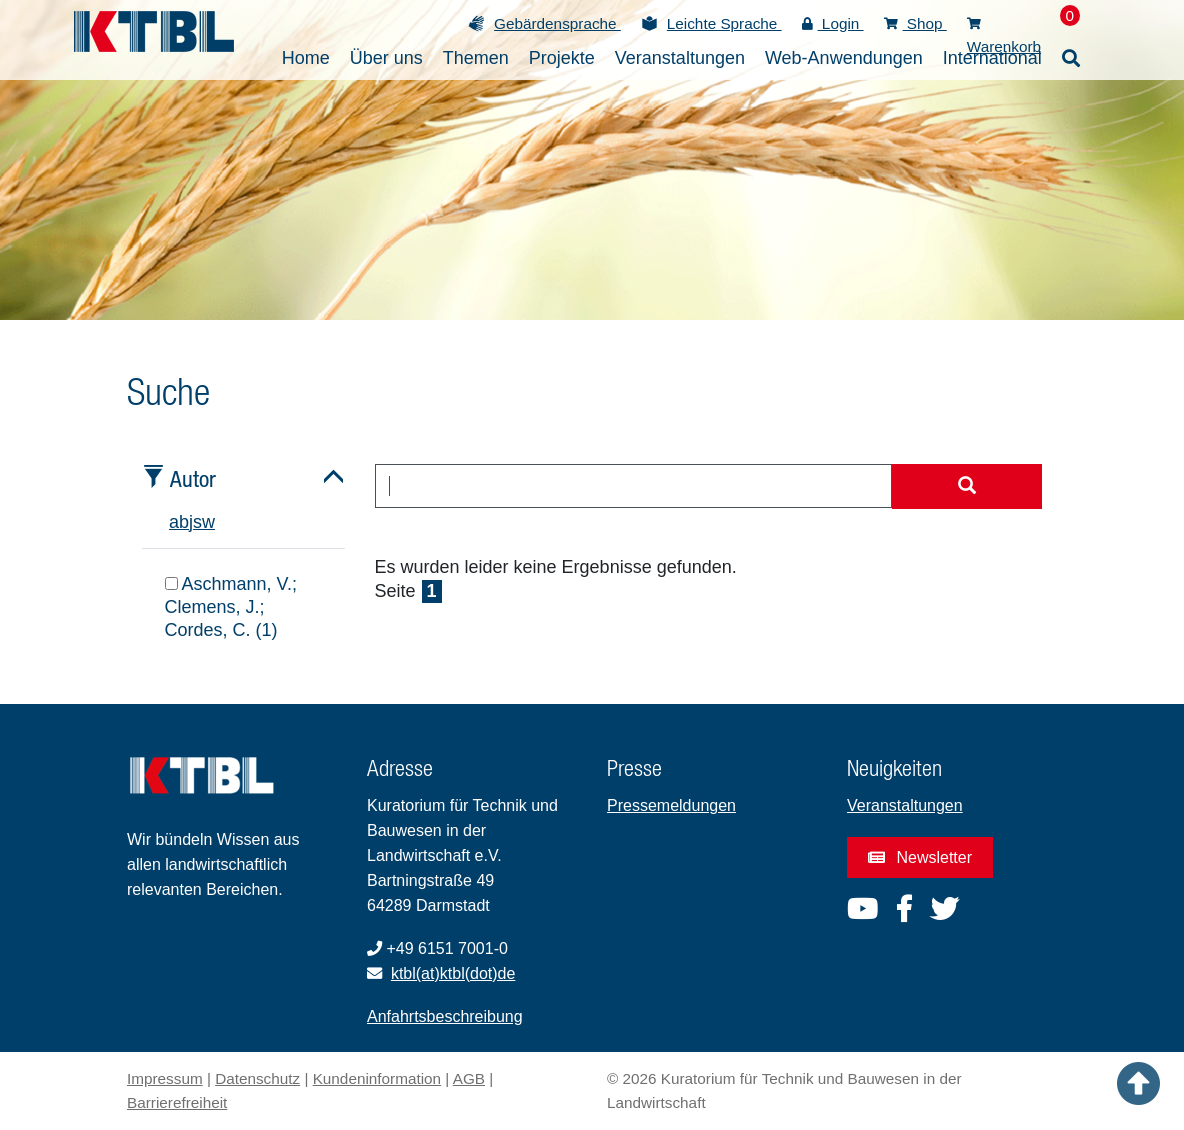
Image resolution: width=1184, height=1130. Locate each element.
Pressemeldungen (671, 805)
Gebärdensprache (557, 23)
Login (833, 23)
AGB (469, 1078)
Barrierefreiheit (177, 1102)
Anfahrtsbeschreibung (445, 1016)
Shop (915, 23)
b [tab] (184, 522)
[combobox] (634, 486)
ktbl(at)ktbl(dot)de (453, 973)
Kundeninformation (377, 1078)
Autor (193, 478)
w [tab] (208, 522)
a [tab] (174, 522)
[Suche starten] (967, 487)
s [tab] (197, 522)
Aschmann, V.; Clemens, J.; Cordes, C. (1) (231, 607)
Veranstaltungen (905, 805)
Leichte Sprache (724, 23)
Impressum (165, 1078)
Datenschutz (257, 1078)
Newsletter (920, 857)
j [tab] (191, 522)
